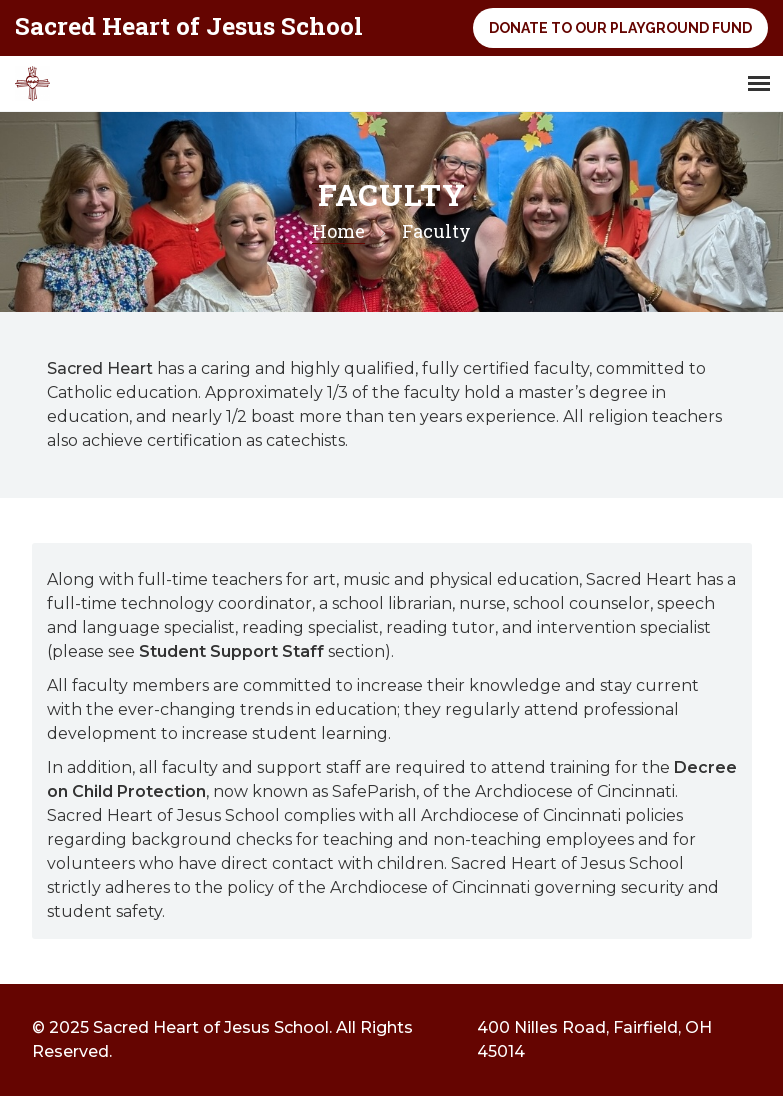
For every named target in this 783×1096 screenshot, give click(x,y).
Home (338, 231)
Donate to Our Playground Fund (620, 28)
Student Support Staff (231, 651)
